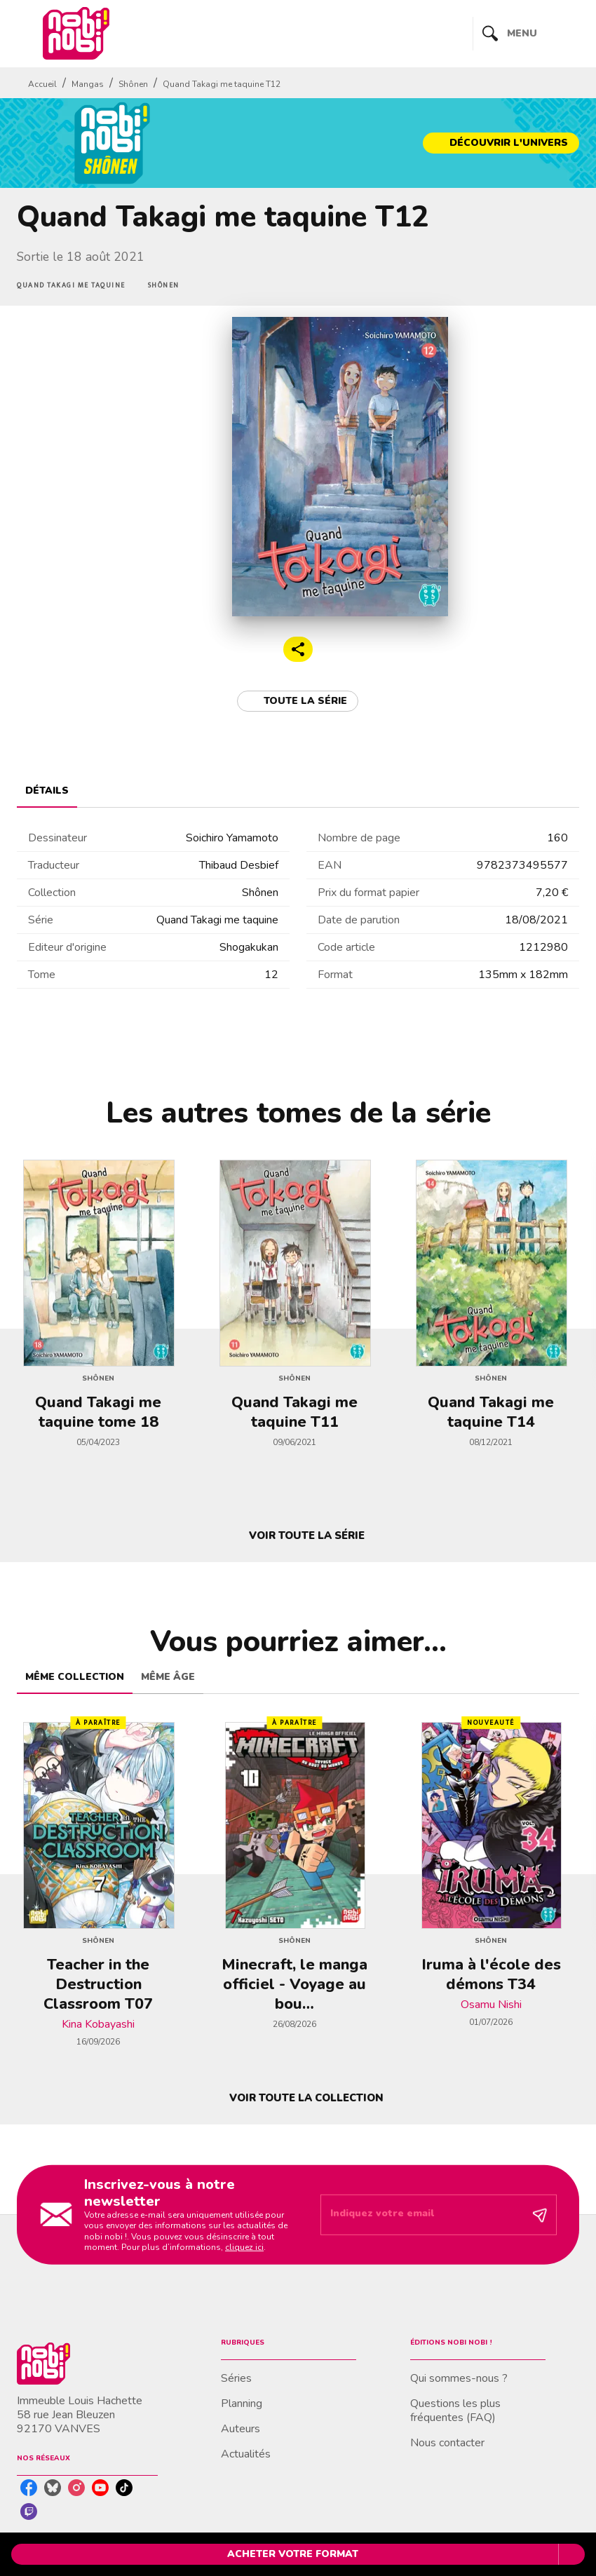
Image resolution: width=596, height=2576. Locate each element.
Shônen (133, 84)
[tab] (47, 791)
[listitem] (29, 2488)
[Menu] (526, 33)
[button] (501, 143)
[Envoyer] (540, 2215)
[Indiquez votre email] (421, 2215)
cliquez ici (244, 2247)
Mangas (88, 84)
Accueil (42, 84)
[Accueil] (76, 33)
